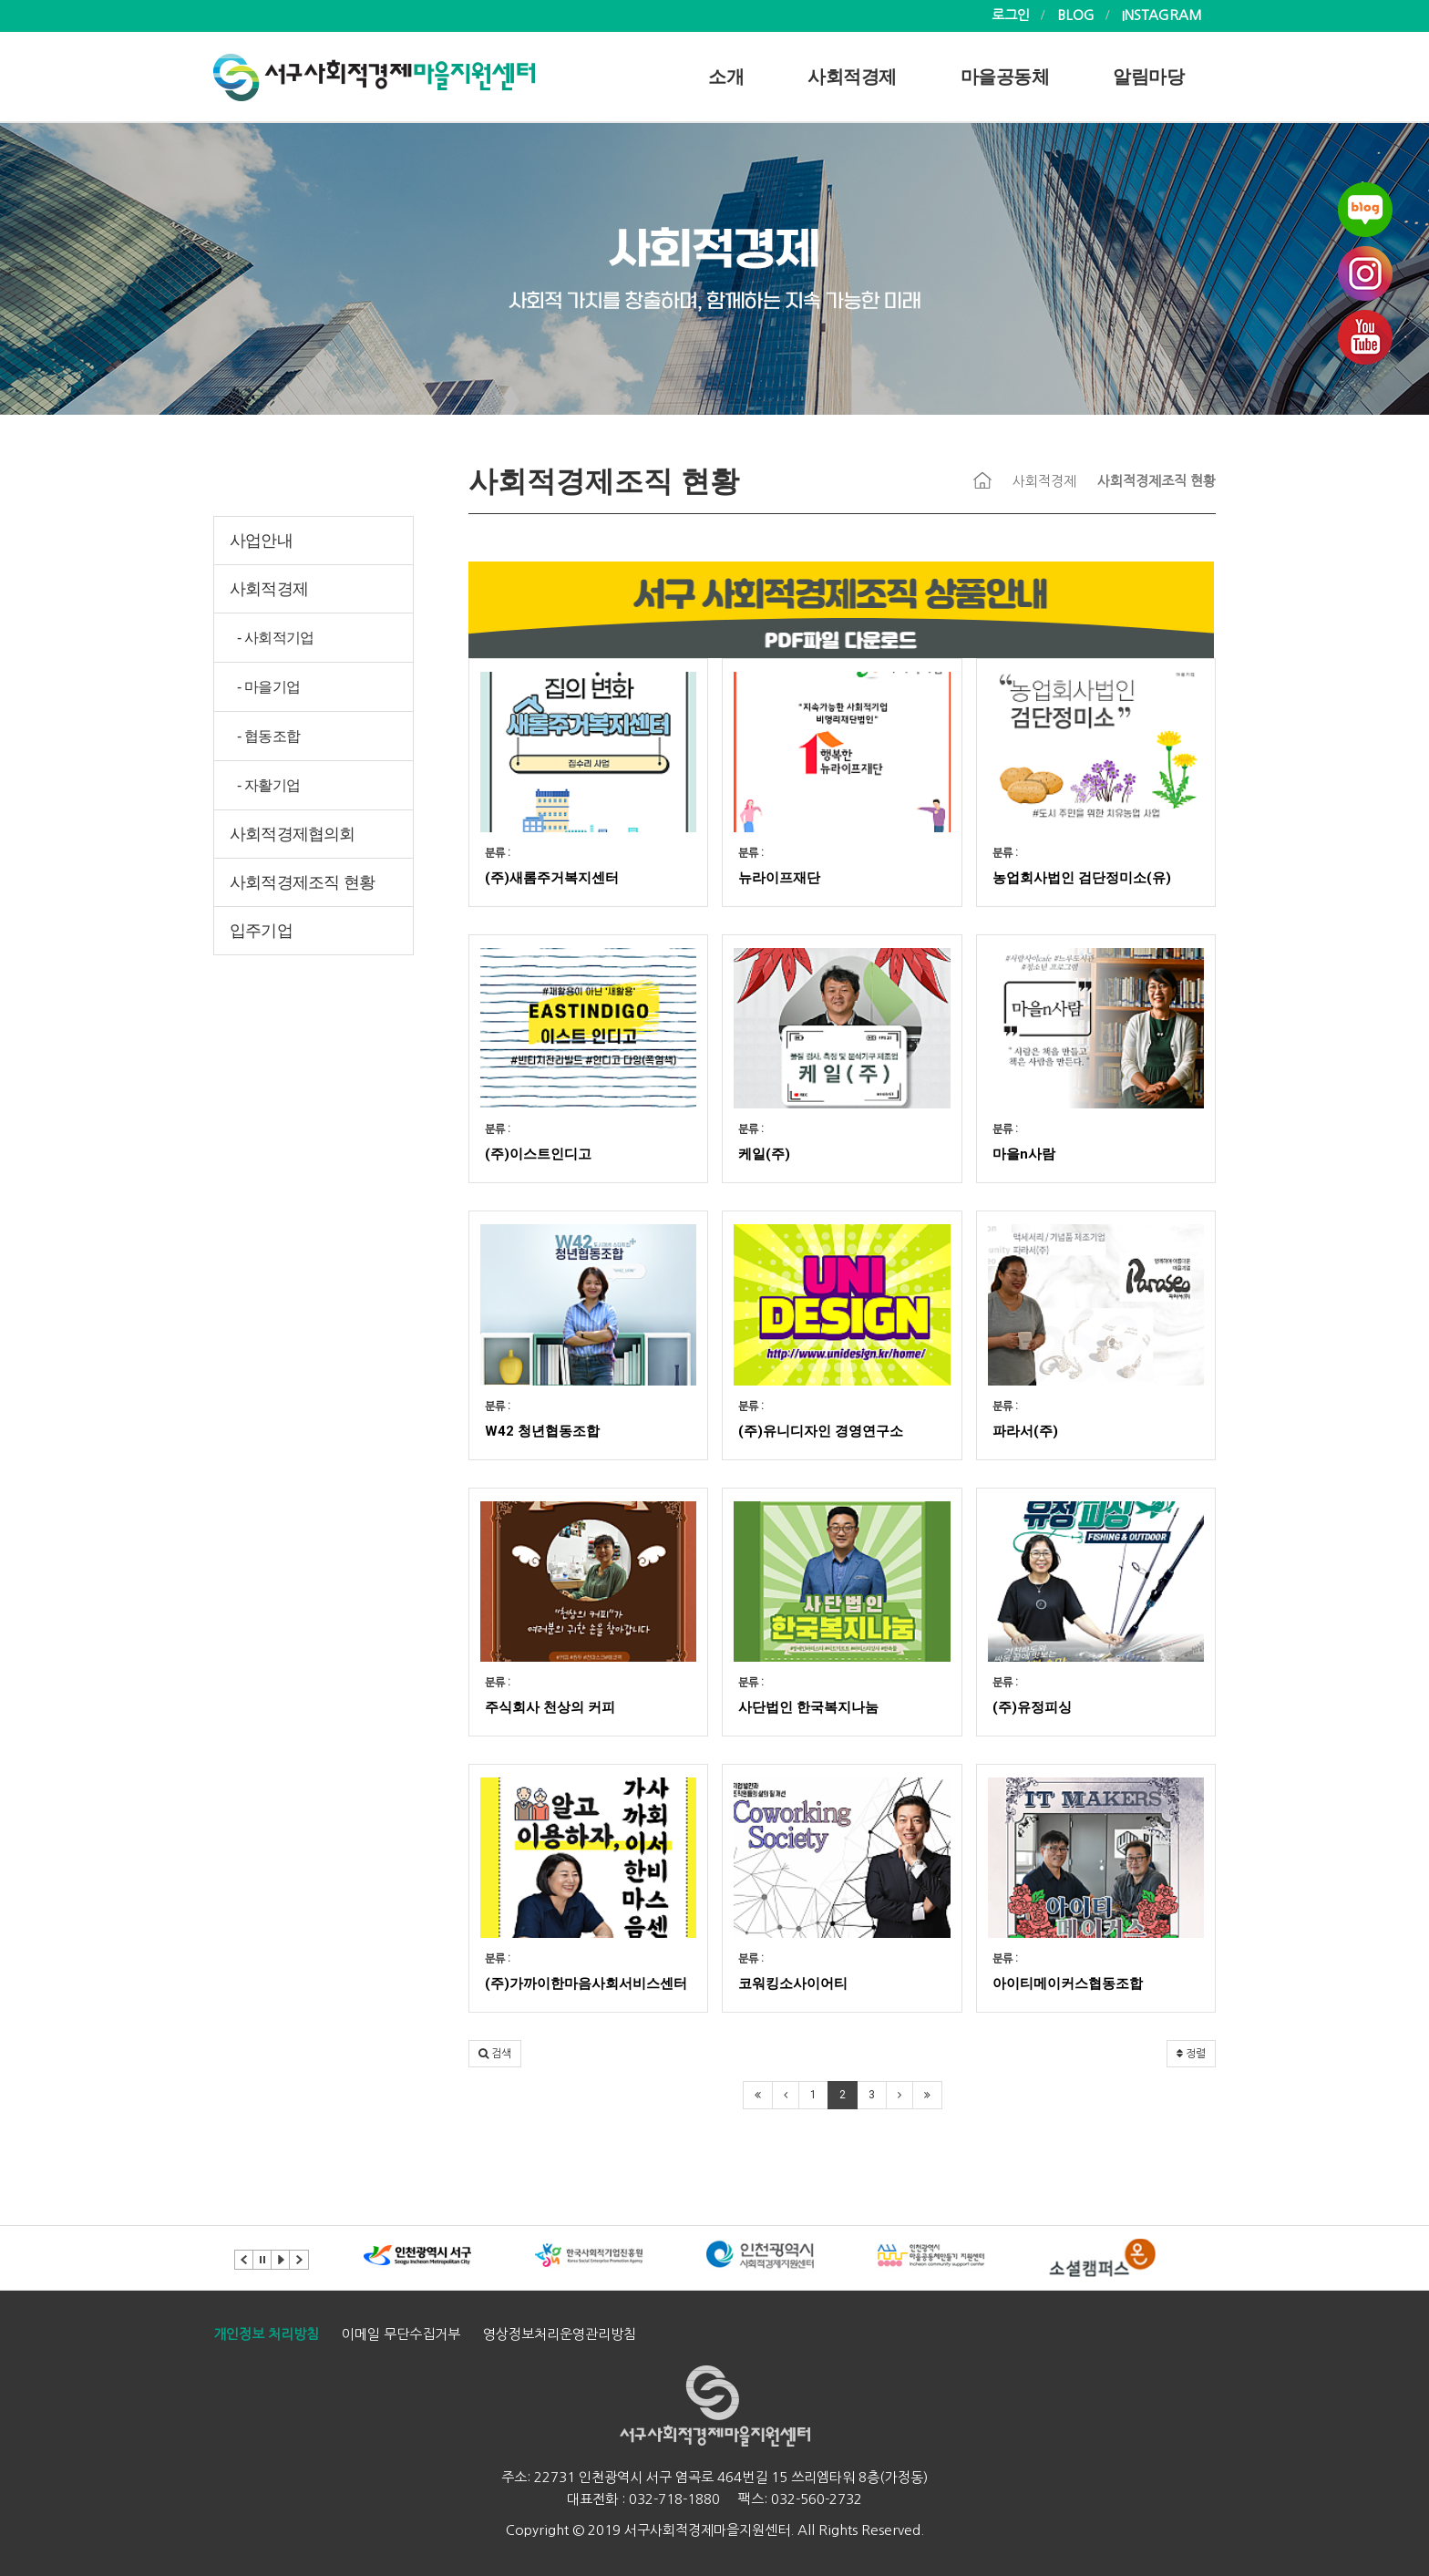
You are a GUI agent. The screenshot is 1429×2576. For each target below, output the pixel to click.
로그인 (1011, 15)
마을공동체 (1005, 77)
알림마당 (1148, 77)
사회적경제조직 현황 (302, 882)
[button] (494, 2053)
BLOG (1076, 15)
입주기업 (261, 931)
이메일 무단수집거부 (401, 2334)
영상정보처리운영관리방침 (559, 2334)
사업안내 (261, 540)
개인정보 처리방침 (266, 2334)
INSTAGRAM (1162, 15)
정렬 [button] (1191, 2053)
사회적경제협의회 (292, 834)
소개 (726, 77)
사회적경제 (852, 77)
